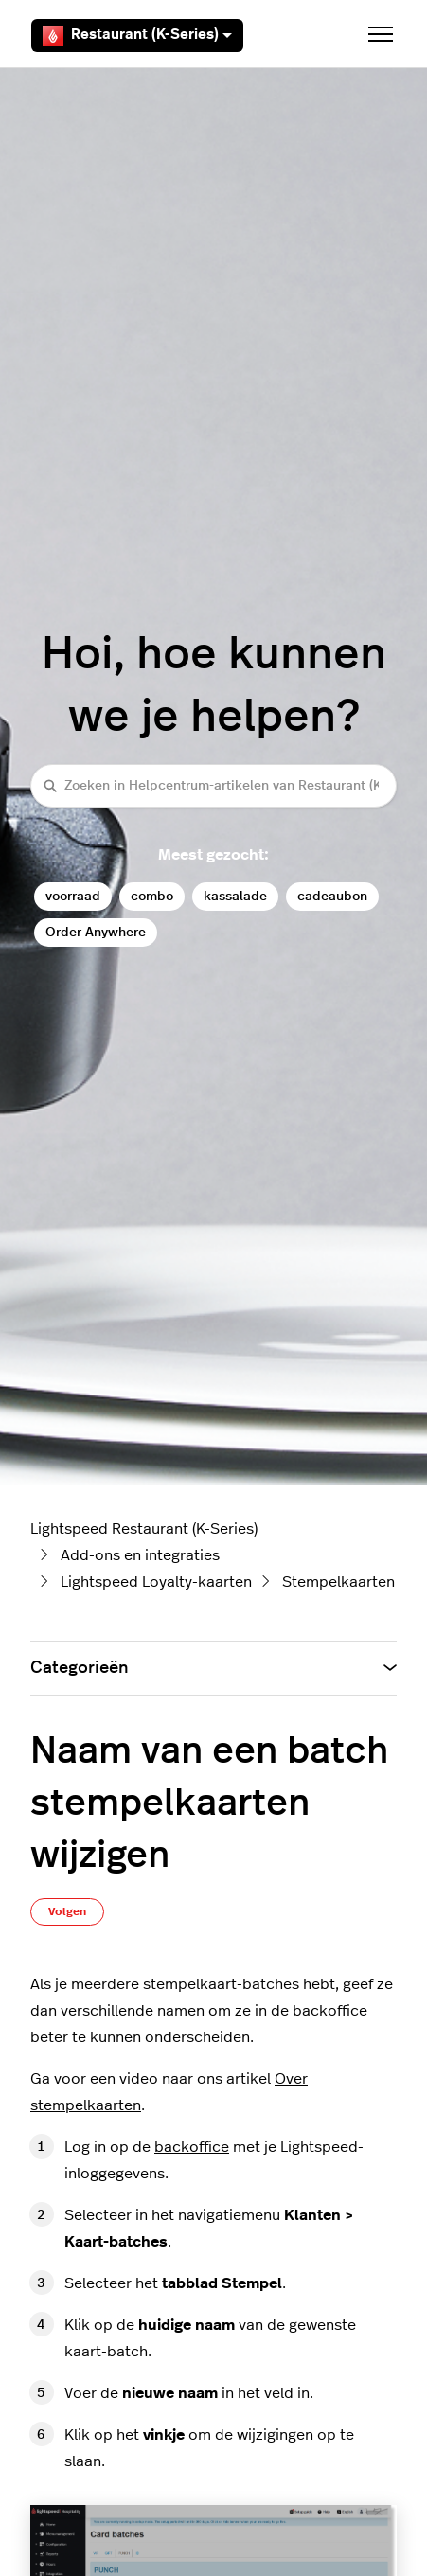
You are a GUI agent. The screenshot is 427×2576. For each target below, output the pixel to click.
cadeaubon (332, 896)
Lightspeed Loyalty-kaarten (156, 1582)
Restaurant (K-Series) (137, 36)
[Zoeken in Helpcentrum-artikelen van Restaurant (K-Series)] (213, 785)
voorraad (72, 896)
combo (152, 896)
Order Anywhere (95, 932)
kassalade (235, 896)
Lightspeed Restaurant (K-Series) (144, 1529)
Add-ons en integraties (140, 1555)
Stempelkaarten (338, 1582)
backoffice (191, 2147)
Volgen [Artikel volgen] (67, 1911)
